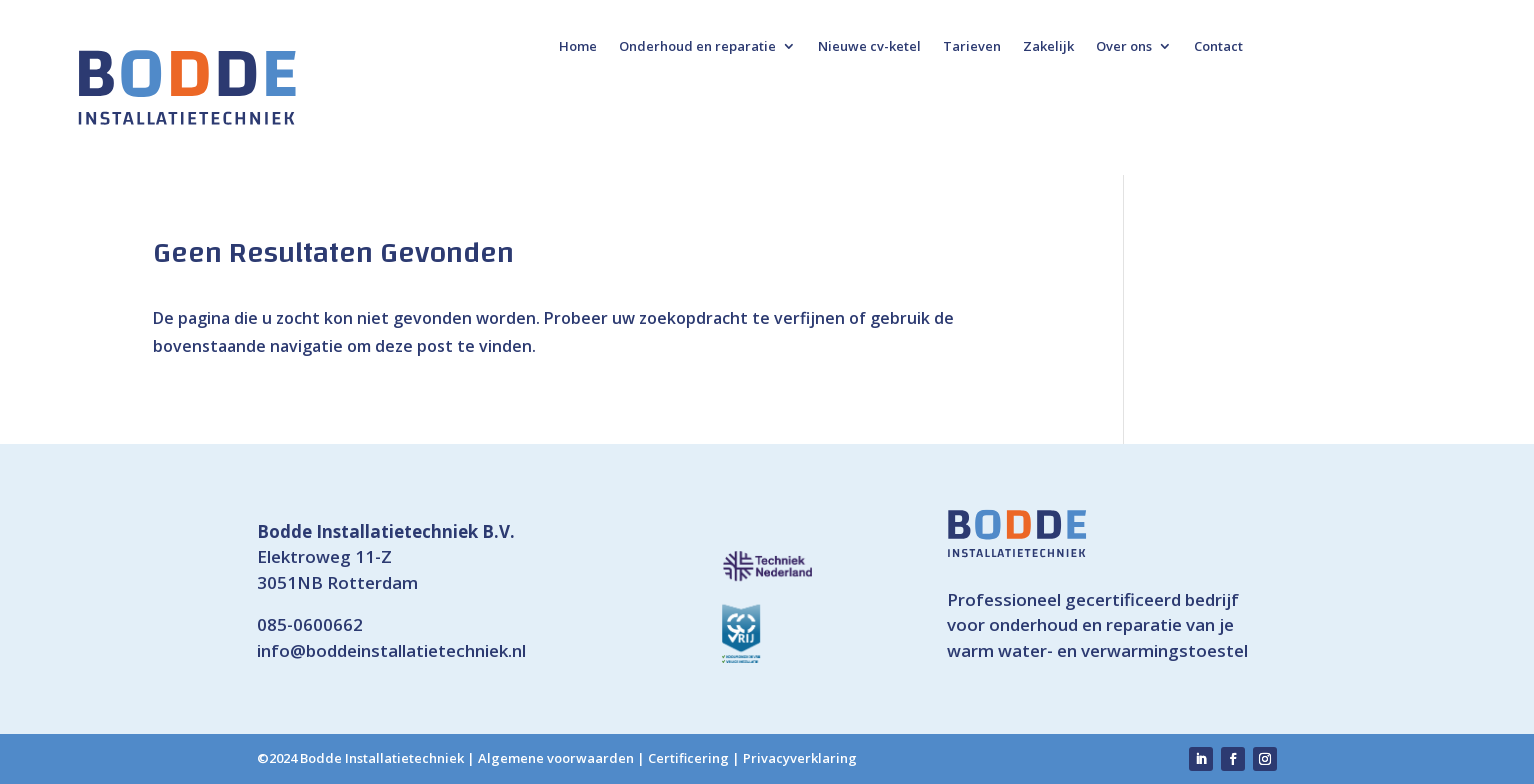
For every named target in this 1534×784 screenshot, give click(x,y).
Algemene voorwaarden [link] (556, 758)
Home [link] (578, 47)
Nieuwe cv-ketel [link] (869, 47)
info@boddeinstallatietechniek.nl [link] (391, 650)
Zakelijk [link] (1048, 47)
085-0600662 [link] (310, 624)
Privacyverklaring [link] (800, 758)
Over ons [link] (1124, 47)
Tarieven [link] (972, 47)
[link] (187, 87)
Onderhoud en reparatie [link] (697, 47)
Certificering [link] (688, 758)
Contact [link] (1218, 47)
